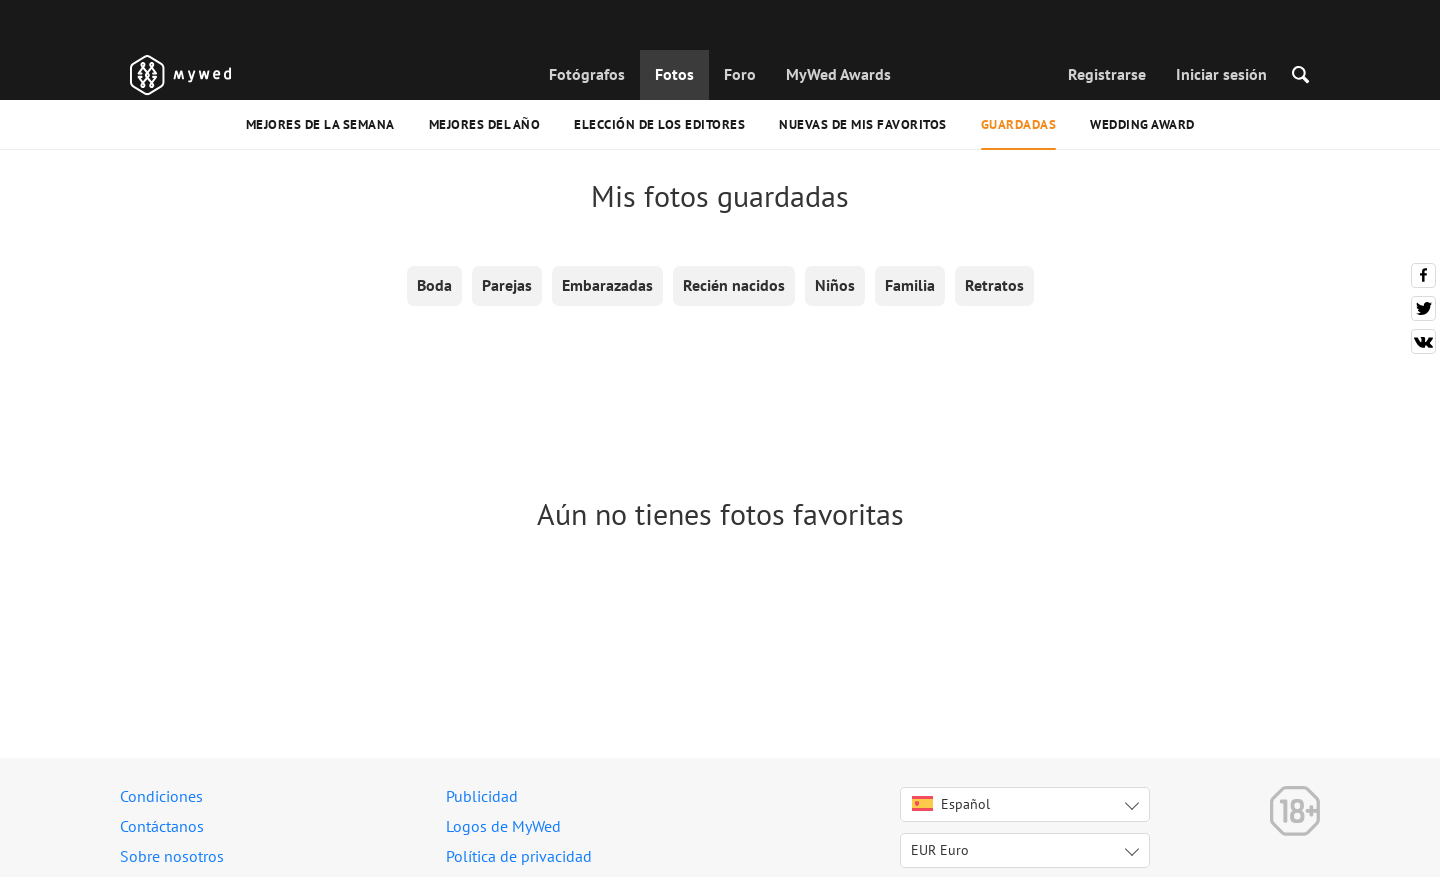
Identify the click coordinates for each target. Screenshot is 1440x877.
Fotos (674, 74)
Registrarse (1107, 74)
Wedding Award (1142, 124)
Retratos (994, 285)
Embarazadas (607, 285)
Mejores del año (485, 124)
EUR (940, 850)
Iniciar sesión (1221, 74)
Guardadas (1019, 124)
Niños (835, 285)
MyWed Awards (838, 74)
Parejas (507, 285)
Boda (434, 285)
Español (951, 804)
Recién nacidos (734, 285)
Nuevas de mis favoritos (863, 124)
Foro (740, 74)
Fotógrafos (587, 74)
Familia (910, 285)
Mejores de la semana (320, 124)
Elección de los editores (659, 124)
